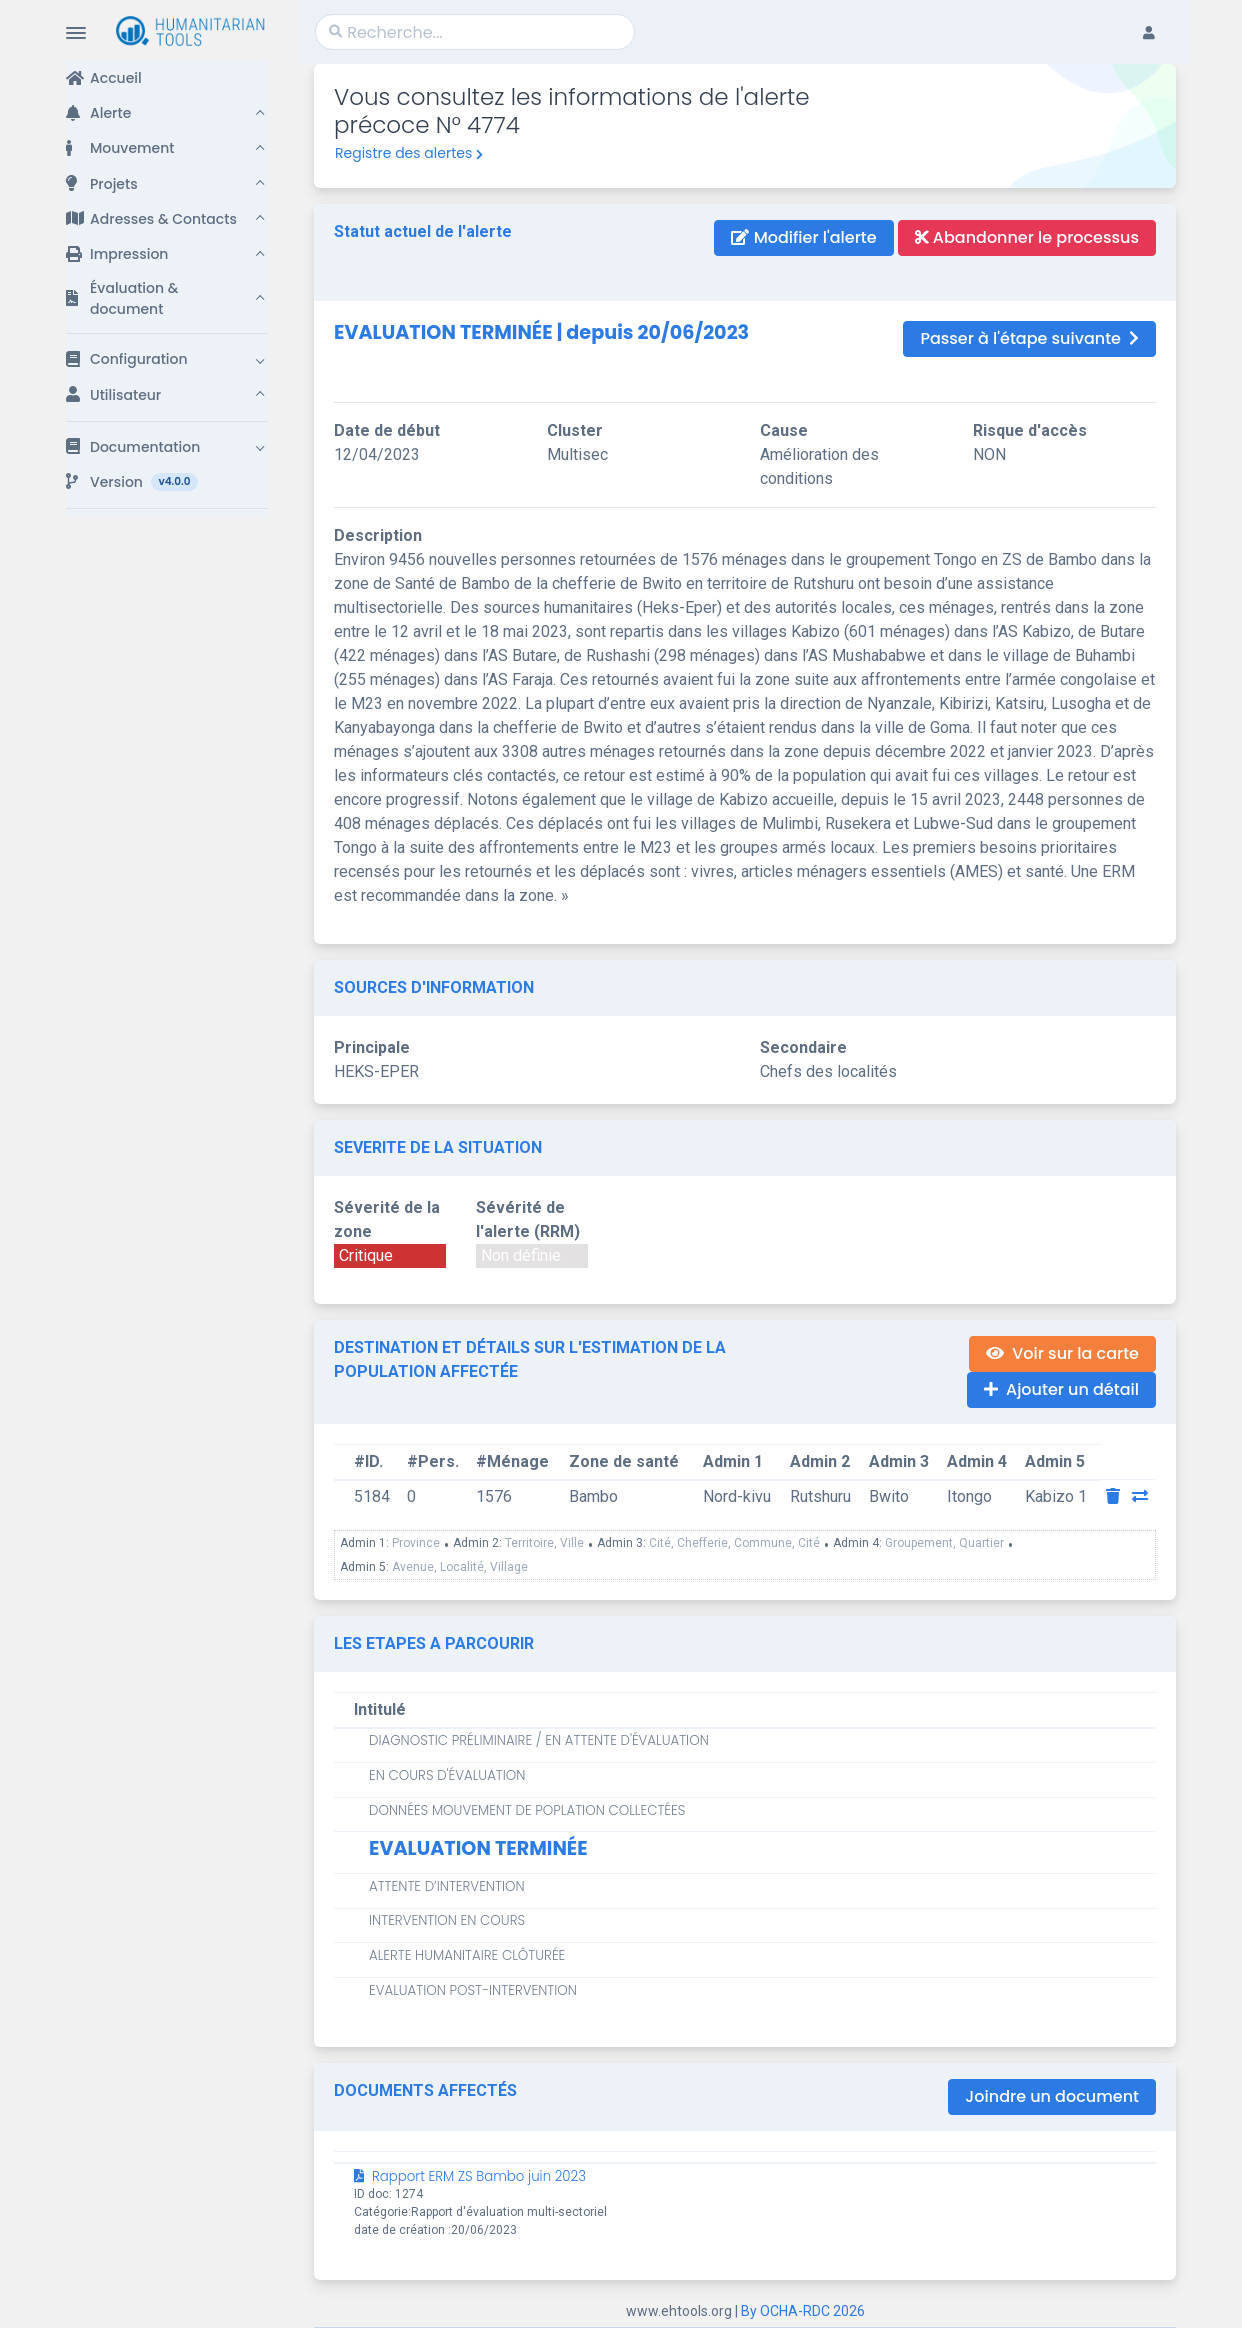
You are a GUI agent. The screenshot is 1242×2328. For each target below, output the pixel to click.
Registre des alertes (409, 153)
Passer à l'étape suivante (1029, 338)
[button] (167, 113)
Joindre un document (1052, 2096)
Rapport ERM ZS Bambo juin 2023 (470, 2176)
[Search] (475, 32)
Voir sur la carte (1062, 1353)
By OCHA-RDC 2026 (803, 2311)
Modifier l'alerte (803, 237)
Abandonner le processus (1027, 237)
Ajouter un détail (1061, 1389)
